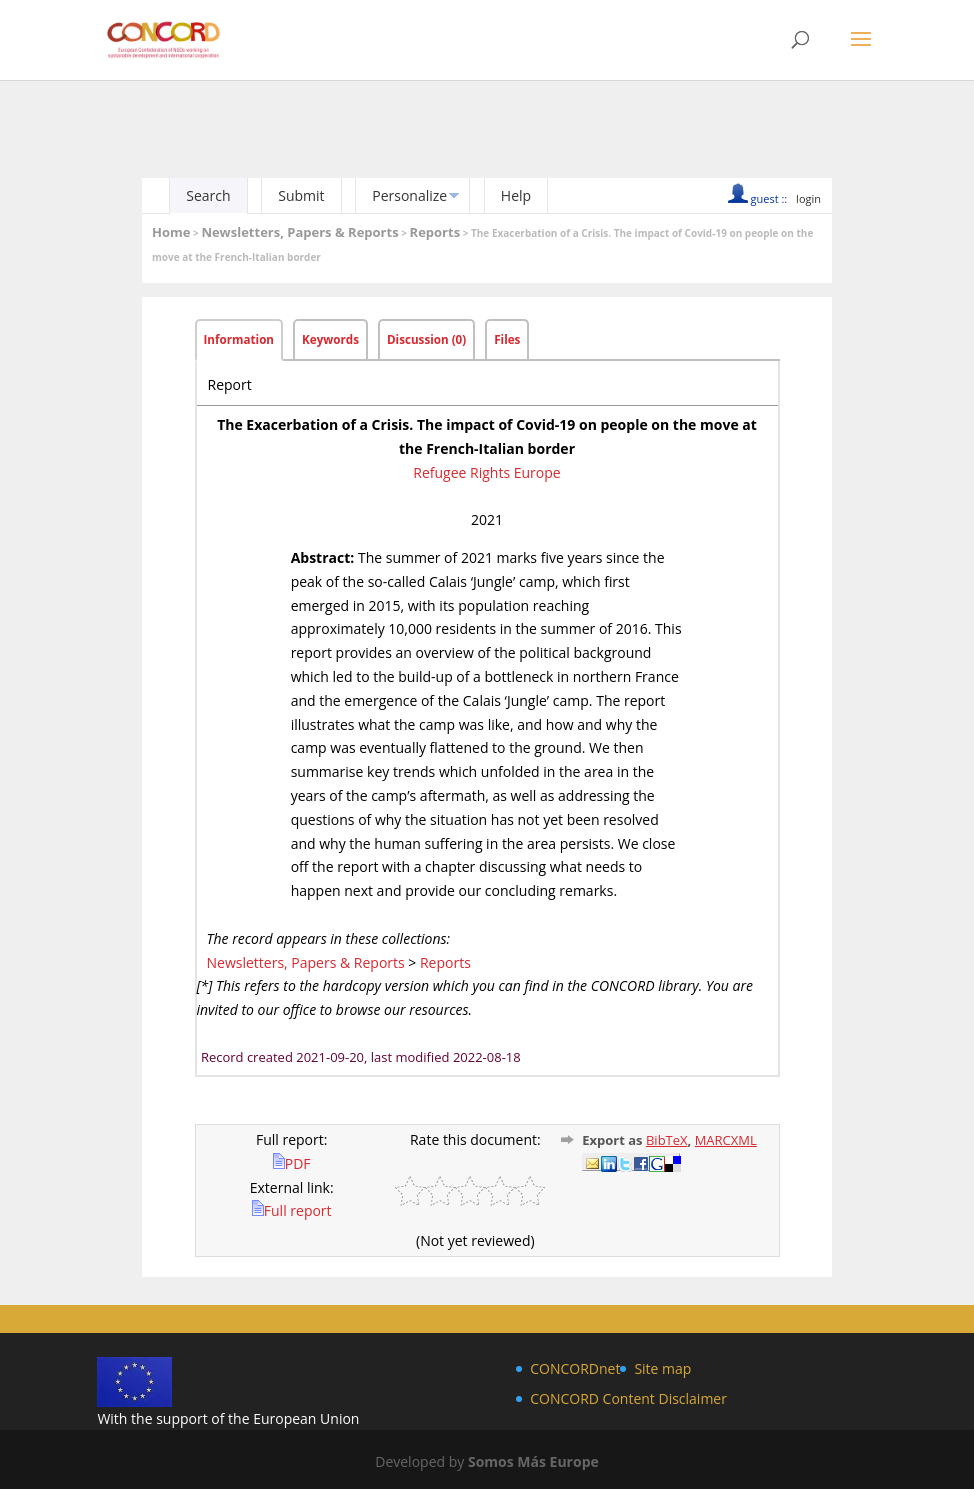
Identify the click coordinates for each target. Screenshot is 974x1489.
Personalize (409, 195)
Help (516, 195)
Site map (662, 1368)
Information (239, 339)
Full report (292, 1210)
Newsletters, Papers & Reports (299, 232)
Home (171, 232)
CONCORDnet (575, 1368)
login (808, 198)
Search (208, 195)
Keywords (330, 339)
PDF (292, 1163)
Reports (435, 232)
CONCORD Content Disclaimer (628, 1398)
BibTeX (667, 1140)
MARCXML (726, 1140)
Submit (301, 195)
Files (507, 339)
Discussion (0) (426, 339)
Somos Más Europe (533, 1461)
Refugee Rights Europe (486, 472)
